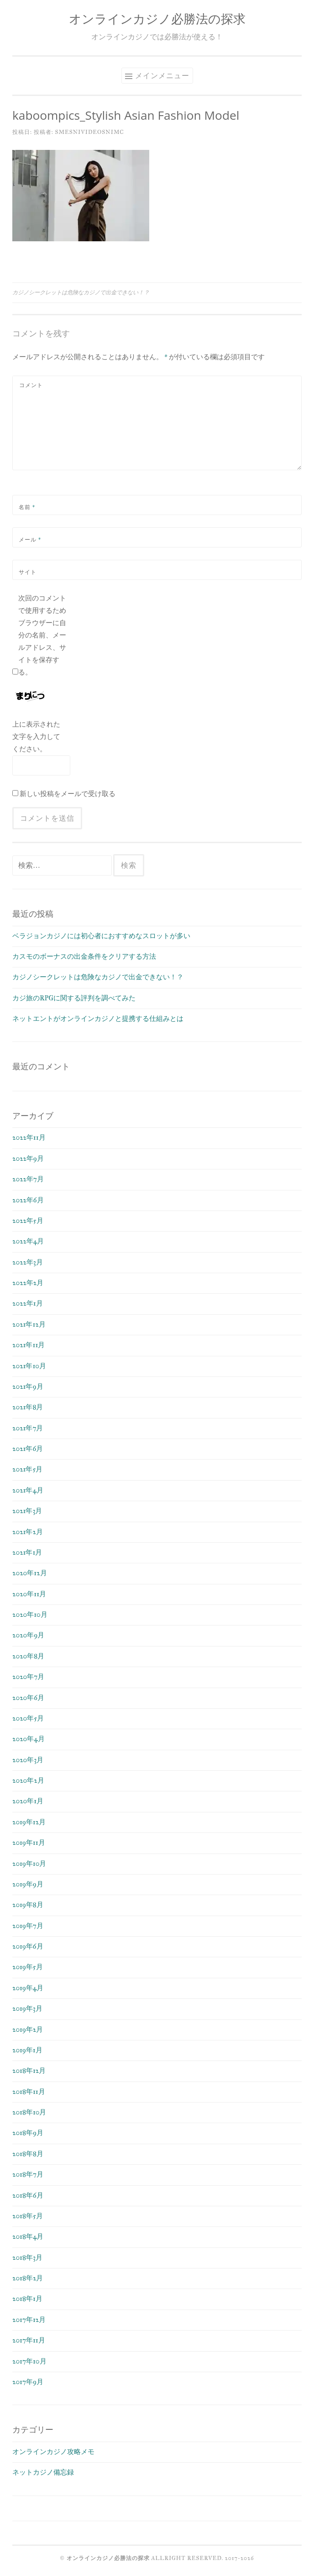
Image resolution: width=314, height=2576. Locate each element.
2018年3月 (27, 2257)
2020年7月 (28, 1677)
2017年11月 (28, 2340)
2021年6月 (27, 1449)
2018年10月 (29, 2112)
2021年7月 (27, 1428)
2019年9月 (27, 1884)
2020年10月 (29, 1614)
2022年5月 (27, 1220)
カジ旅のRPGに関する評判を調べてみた (74, 998)
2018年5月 (27, 2216)
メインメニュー (162, 75)
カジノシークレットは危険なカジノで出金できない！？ (80, 292)
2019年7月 (27, 1926)
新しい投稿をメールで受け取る (67, 794)
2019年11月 (28, 1842)
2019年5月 (27, 1967)
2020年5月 (28, 1718)
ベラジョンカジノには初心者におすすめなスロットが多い (101, 936)
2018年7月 (27, 2174)
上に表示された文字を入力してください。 (36, 736)
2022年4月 (28, 1241)
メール (30, 539)
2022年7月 (28, 1179)
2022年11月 (29, 1137)
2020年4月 (28, 1739)
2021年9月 (27, 1386)
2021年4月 (27, 1490)
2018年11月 (28, 2091)
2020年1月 (27, 1801)
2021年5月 (27, 1469)
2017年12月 (29, 2320)
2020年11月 (29, 1594)
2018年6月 (27, 2195)
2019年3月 (27, 2008)
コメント (31, 385)
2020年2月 (28, 1780)
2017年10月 (29, 2361)
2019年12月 (29, 1822)
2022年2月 (27, 1283)
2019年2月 (27, 2029)
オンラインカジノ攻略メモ (53, 2452)
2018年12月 (29, 2070)
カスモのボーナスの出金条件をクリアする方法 (84, 956)
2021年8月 (27, 1407)
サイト (28, 571)
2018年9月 (27, 2133)
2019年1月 (27, 2050)
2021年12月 (29, 1324)
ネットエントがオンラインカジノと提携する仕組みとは (97, 1018)
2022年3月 (27, 1262)
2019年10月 (29, 1863)
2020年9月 (28, 1635)
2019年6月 (27, 1946)
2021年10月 (29, 1366)
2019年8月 (27, 1905)
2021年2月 (27, 1532)
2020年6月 (28, 1698)
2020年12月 (29, 1573)
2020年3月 (27, 1760)
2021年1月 (27, 1552)
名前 (27, 507)
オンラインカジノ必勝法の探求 (157, 18)
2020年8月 (28, 1656)
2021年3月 (27, 1511)
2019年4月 (27, 1988)
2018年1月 (27, 2298)
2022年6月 (28, 1200)
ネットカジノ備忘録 (43, 2472)
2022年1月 (27, 1303)
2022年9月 (28, 1158)
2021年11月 (28, 1345)
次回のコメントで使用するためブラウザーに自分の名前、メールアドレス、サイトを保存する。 (42, 635)
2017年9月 (27, 2382)
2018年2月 (27, 2278)
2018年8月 (27, 2154)
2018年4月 (27, 2236)
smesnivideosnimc (89, 131)
